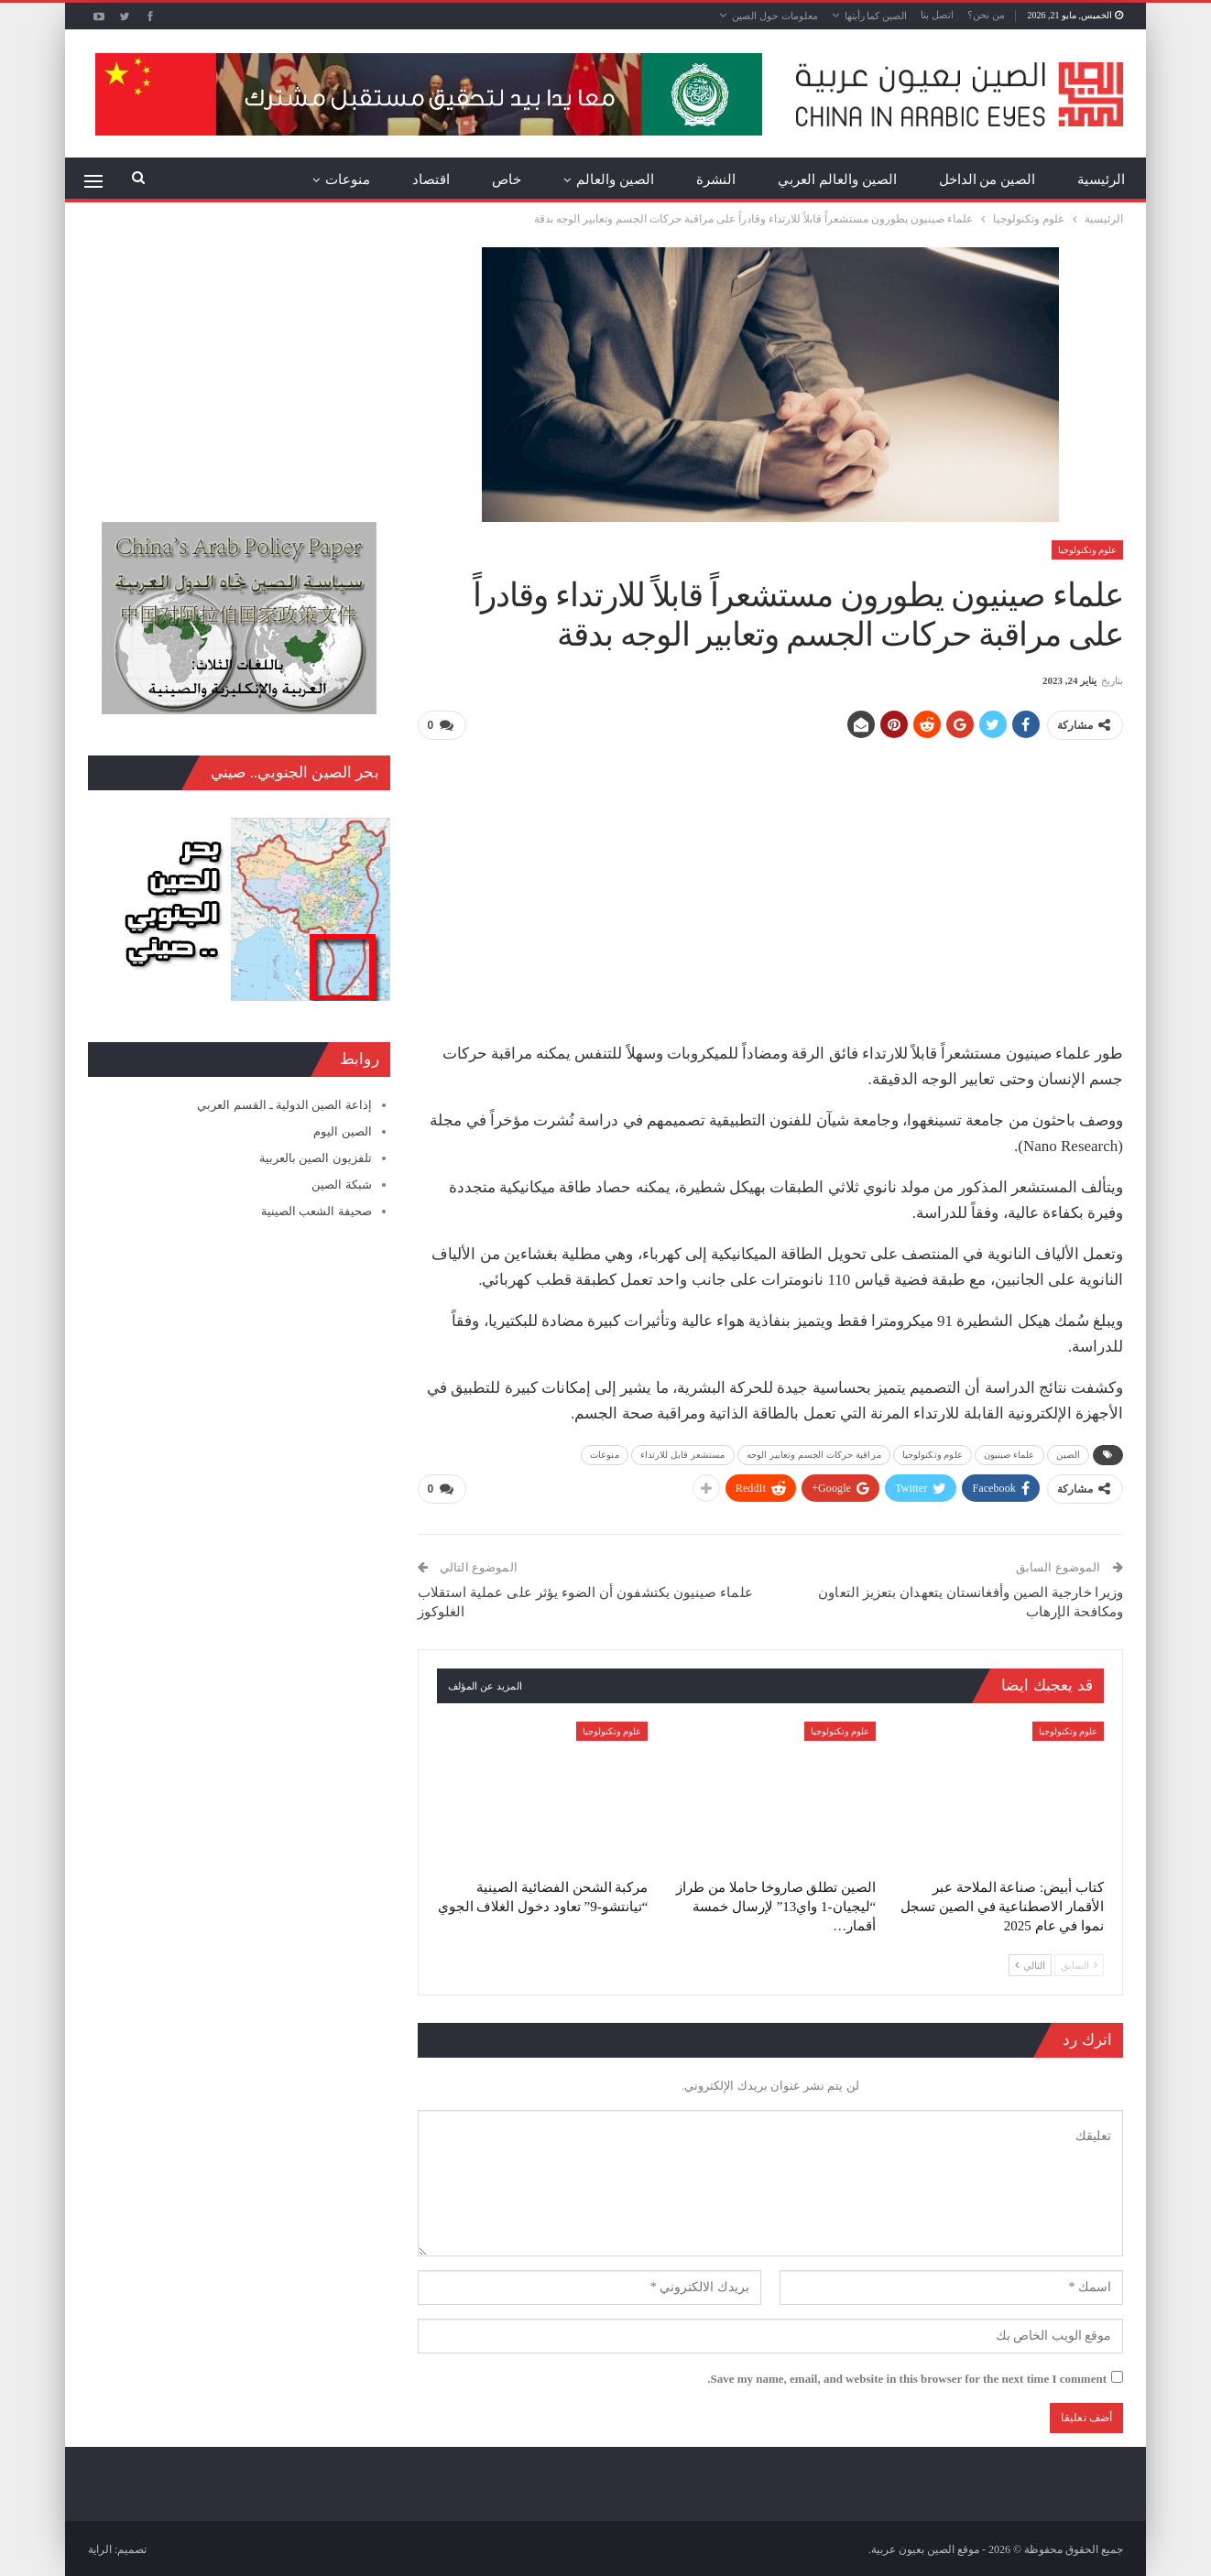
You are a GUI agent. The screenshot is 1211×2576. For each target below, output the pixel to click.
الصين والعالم (615, 179)
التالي (1030, 1963)
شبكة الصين (341, 1184)
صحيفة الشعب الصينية (316, 1211)
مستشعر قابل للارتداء (683, 1454)
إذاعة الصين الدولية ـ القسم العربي (284, 1105)
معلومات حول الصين (775, 15)
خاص (506, 179)
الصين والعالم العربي (837, 179)
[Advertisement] (770, 883)
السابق (1079, 1963)
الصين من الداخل (987, 179)
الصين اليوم (342, 1131)
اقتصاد (431, 179)
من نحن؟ (986, 14)
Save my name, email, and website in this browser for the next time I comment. (907, 2377)
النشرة (716, 179)
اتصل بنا (937, 14)
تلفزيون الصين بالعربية (315, 1158)
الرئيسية (1101, 179)
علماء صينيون (1009, 1454)
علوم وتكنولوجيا (1088, 550)
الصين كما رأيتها (876, 15)
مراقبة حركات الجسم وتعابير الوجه (814, 1454)
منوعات (347, 179)
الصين (1068, 1454)
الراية (100, 2547)
